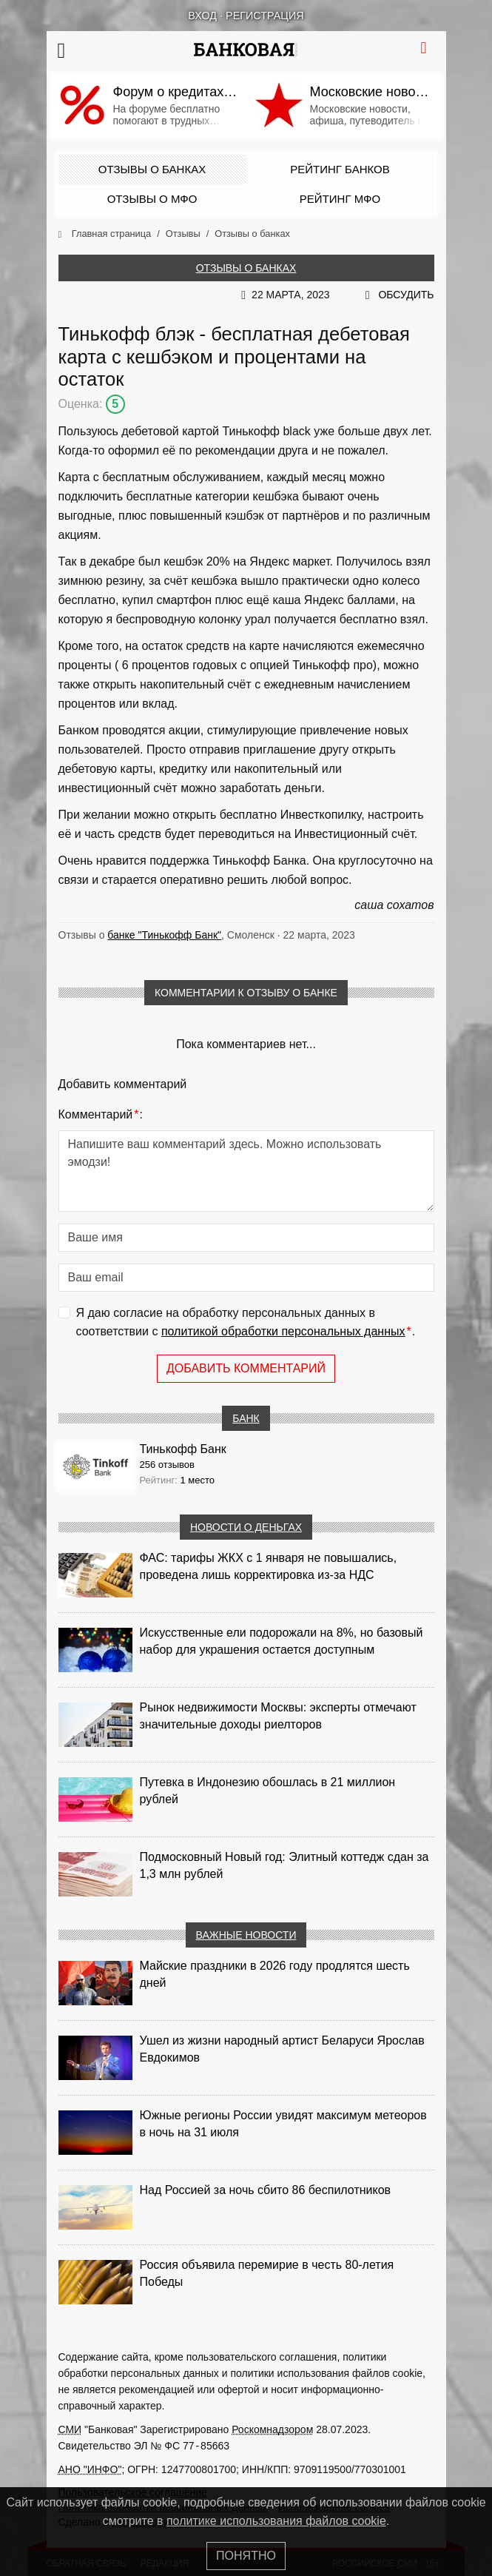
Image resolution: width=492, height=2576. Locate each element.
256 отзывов (167, 1464)
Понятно (246, 2555)
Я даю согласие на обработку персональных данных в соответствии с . (246, 1324)
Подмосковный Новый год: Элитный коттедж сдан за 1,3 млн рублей (284, 1865)
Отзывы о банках (152, 169)
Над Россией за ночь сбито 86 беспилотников (265, 2190)
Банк (245, 1418)
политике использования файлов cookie (276, 2521)
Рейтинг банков (339, 169)
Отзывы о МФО (152, 198)
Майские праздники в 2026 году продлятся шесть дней (275, 1974)
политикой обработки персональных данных (283, 1331)
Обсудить (406, 295)
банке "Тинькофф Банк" (164, 935)
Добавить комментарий (246, 1368)
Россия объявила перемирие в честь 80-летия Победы (267, 2273)
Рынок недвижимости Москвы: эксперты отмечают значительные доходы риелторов (278, 1716)
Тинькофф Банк (183, 1449)
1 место (197, 1480)
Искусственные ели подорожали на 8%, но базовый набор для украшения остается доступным (281, 1641)
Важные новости (246, 1935)
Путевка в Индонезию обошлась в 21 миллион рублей (268, 1790)
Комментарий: (100, 1114)
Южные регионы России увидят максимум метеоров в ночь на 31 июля (283, 2124)
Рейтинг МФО (340, 198)
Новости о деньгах (246, 1527)
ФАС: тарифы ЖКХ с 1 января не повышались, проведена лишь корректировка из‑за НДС (268, 1566)
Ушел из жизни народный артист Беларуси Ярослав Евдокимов (282, 2049)
